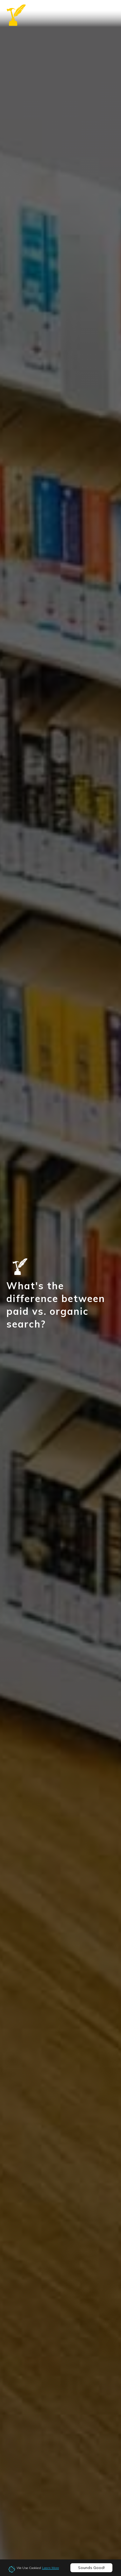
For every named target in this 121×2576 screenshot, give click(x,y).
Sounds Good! (91, 2567)
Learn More (50, 2568)
